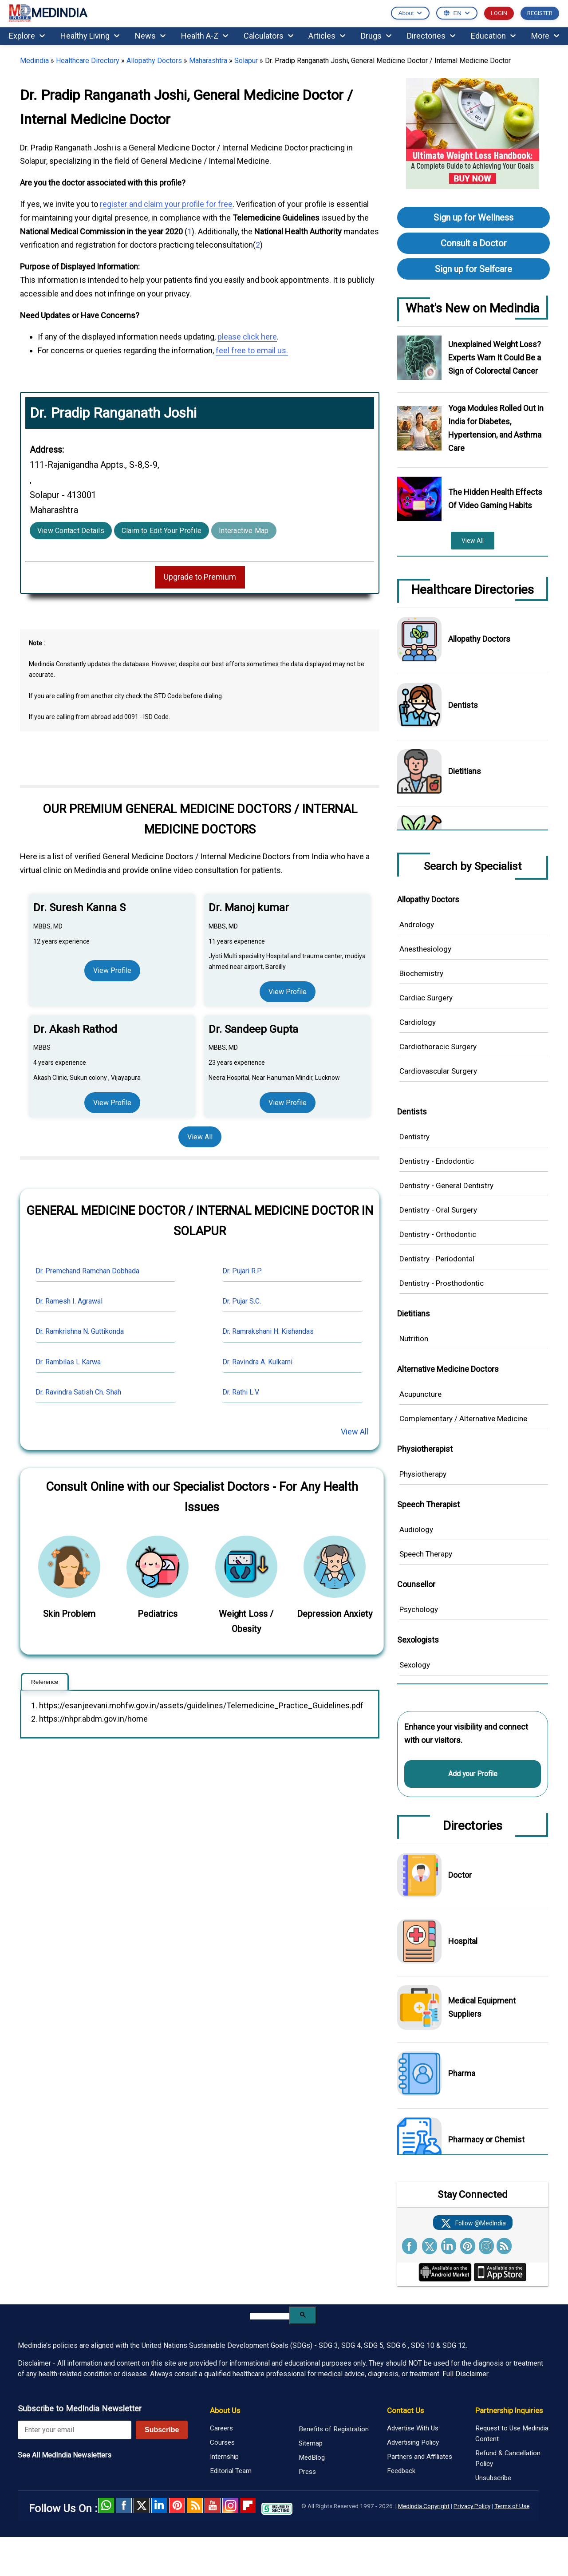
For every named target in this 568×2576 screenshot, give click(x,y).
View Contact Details (70, 530)
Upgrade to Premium (200, 576)
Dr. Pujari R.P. (242, 1271)
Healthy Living (89, 35)
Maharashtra (208, 60)
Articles (326, 35)
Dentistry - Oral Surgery (438, 1209)
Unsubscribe (493, 2478)
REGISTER (539, 13)
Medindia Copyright (424, 2505)
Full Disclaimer (465, 2374)
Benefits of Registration (334, 2429)
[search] (269, 2316)
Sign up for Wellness (473, 217)
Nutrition (413, 1338)
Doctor (460, 1875)
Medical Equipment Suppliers (482, 2007)
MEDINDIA (48, 13)
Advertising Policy (413, 2442)
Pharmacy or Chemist (486, 2139)
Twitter (142, 2505)
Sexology (414, 1664)
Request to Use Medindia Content (511, 2433)
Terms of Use (511, 2505)
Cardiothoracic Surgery (438, 1046)
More (545, 35)
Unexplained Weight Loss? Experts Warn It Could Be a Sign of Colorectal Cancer (494, 357)
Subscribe (162, 2430)
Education (493, 35)
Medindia (34, 60)
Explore (27, 35)
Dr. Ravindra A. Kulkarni (257, 1362)
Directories (431, 35)
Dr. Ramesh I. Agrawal (69, 1301)
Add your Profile (472, 1774)
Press (307, 2472)
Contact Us (405, 2410)
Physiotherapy (422, 1474)
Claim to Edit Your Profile (161, 530)
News (150, 35)
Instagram (230, 2505)
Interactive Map (244, 530)
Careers (221, 2428)
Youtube (213, 2505)
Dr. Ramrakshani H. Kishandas (268, 1331)
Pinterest (177, 2505)
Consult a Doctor (474, 243)
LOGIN (499, 13)
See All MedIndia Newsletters (64, 2455)
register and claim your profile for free (166, 204)
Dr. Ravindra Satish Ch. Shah (78, 1392)
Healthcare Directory (87, 60)
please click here (247, 336)
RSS (195, 2505)
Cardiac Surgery (426, 997)
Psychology (418, 1609)
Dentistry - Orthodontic (437, 1234)
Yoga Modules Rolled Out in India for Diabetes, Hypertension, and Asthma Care (496, 428)
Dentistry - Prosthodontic (441, 1283)
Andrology (416, 924)
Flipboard (248, 2505)
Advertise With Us (412, 2428)
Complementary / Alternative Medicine (463, 1418)
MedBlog (312, 2457)
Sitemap (311, 2443)
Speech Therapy (425, 1553)
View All (200, 1137)
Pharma (461, 2073)
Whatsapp (106, 2505)
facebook (124, 2505)
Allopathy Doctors (154, 60)
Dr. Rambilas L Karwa (68, 1362)
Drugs (376, 35)
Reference (45, 1682)
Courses (222, 2442)
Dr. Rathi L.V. (241, 1392)
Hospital (462, 1941)
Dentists (463, 705)
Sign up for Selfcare (473, 269)
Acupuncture (420, 1394)
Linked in (159, 2505)
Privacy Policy (472, 2505)
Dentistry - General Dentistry (446, 1185)
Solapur (246, 60)
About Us (225, 2410)
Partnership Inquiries (509, 2410)
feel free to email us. (252, 350)
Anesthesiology (425, 948)
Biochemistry (421, 973)
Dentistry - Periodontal (436, 1258)
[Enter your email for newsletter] (74, 2430)
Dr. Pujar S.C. (241, 1301)
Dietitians (464, 771)
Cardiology (417, 1022)
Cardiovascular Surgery (438, 1071)
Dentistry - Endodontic (436, 1161)
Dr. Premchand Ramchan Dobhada (87, 1271)
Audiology (416, 1529)
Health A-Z (204, 35)
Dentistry (414, 1136)
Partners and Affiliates (419, 2457)
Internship (224, 2457)
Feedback (401, 2471)
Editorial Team (231, 2471)
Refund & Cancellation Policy (507, 2458)
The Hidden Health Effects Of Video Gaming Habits (495, 498)
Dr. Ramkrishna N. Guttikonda (80, 1331)
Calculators (268, 35)
